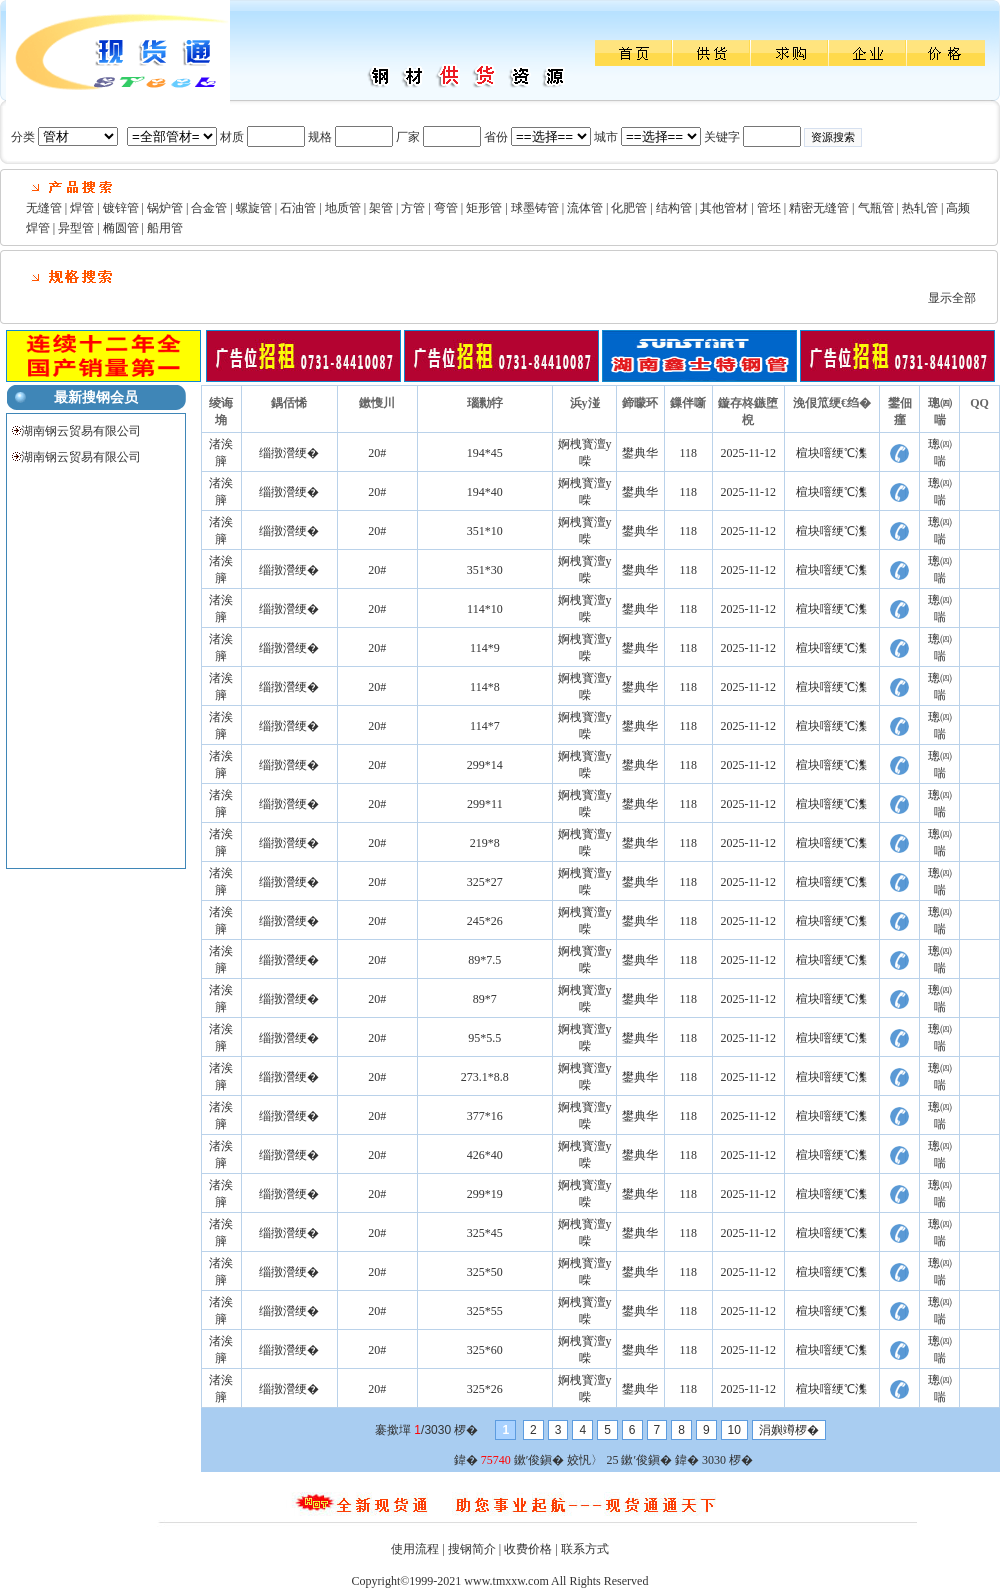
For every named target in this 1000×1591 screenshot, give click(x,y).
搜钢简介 (472, 1549)
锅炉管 (165, 208)
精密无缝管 (819, 208)
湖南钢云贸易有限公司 (81, 431)
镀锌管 (121, 208)
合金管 (209, 208)
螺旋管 (254, 208)
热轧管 (920, 208)
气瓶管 (876, 208)
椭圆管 (121, 228)
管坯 (769, 208)
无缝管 (44, 208)
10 (734, 1430)
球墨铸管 (535, 208)
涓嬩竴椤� (789, 1430)
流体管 (585, 208)
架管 (381, 208)
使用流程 (415, 1549)
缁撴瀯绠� (289, 453)
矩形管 (484, 208)
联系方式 (585, 1549)
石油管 (298, 208)
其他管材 (724, 208)
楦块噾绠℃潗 (831, 453)
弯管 (446, 208)
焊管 (82, 208)
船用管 (165, 228)
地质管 (343, 208)
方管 (413, 208)
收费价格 (528, 1549)
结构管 (674, 208)
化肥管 (629, 208)
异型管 (76, 228)
